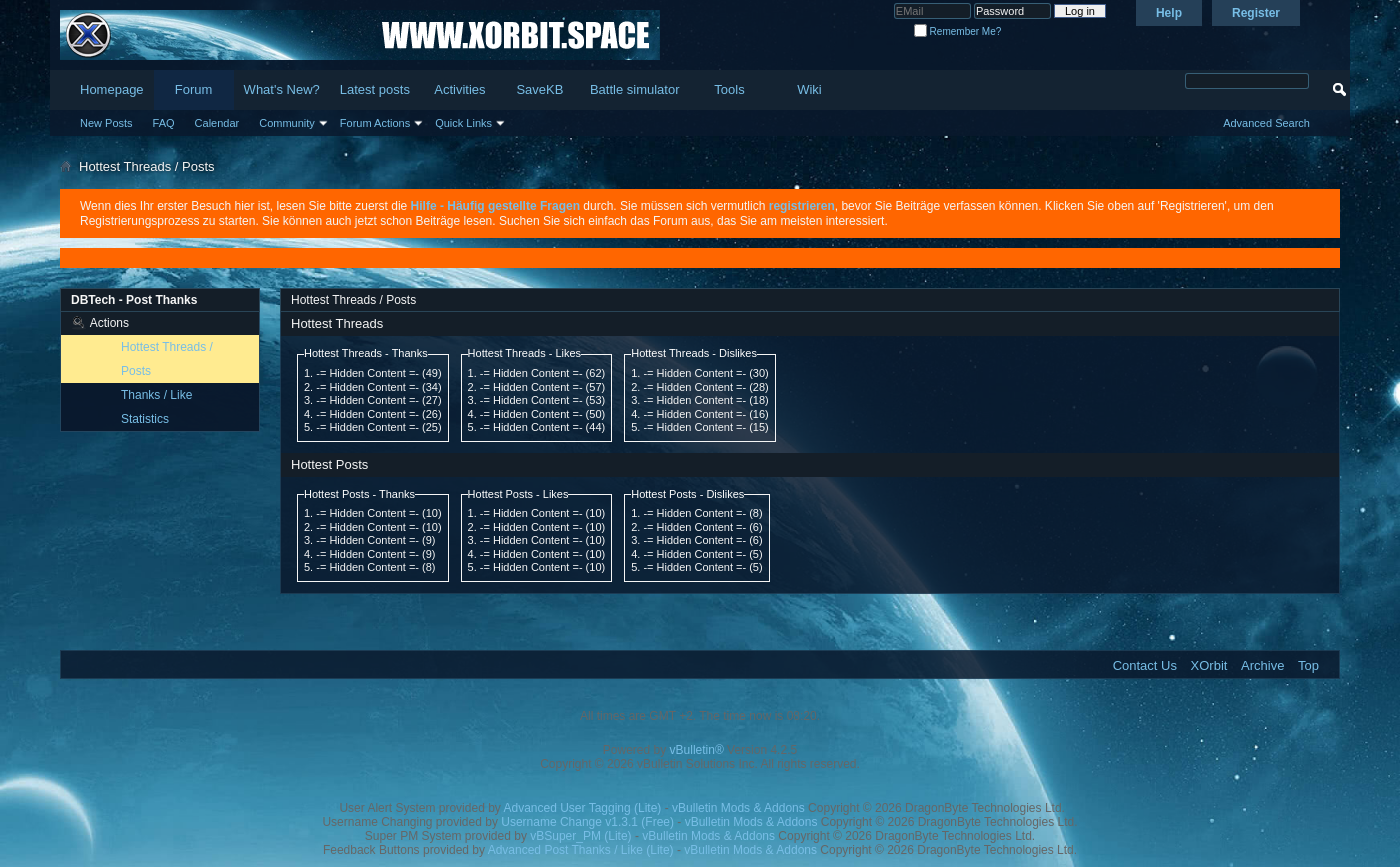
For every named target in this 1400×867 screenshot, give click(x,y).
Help (1169, 13)
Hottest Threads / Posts (167, 359)
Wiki (809, 89)
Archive (1262, 665)
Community (287, 123)
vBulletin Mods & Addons (738, 808)
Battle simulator (635, 89)
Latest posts (375, 89)
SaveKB (539, 89)
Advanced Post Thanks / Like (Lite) (581, 850)
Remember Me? (957, 31)
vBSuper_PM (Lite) (580, 836)
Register (1256, 13)
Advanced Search (1266, 123)
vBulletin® (697, 750)
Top (1308, 665)
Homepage (112, 89)
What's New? (282, 89)
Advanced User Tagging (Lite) (582, 808)
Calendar (217, 123)
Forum (194, 89)
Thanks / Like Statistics (156, 407)
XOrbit (1209, 665)
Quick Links (463, 123)
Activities (459, 89)
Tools (729, 89)
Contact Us (1145, 665)
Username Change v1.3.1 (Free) (587, 822)
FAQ (164, 123)
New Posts (106, 123)
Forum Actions (375, 123)
